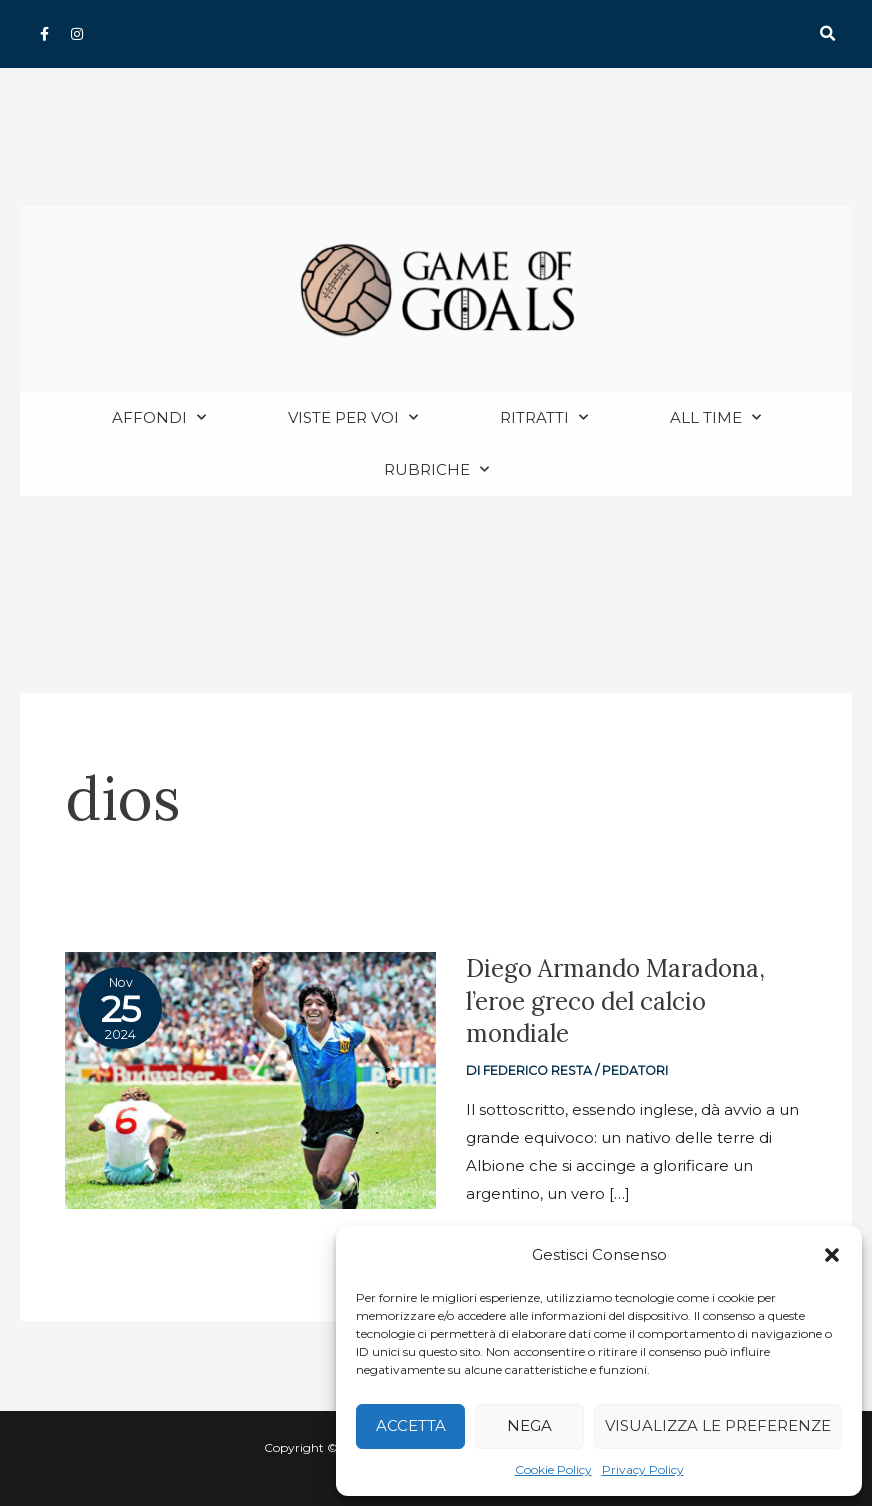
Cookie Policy (553, 1469)
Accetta (411, 1425)
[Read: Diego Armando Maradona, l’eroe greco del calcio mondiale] (250, 1079)
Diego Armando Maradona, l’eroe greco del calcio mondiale (623, 1001)
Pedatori (638, 1071)
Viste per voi (353, 418)
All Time (715, 418)
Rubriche (436, 470)
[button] (832, 1255)
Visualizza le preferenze (718, 1425)
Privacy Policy (643, 1469)
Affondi (159, 418)
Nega (529, 1425)
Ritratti (544, 418)
